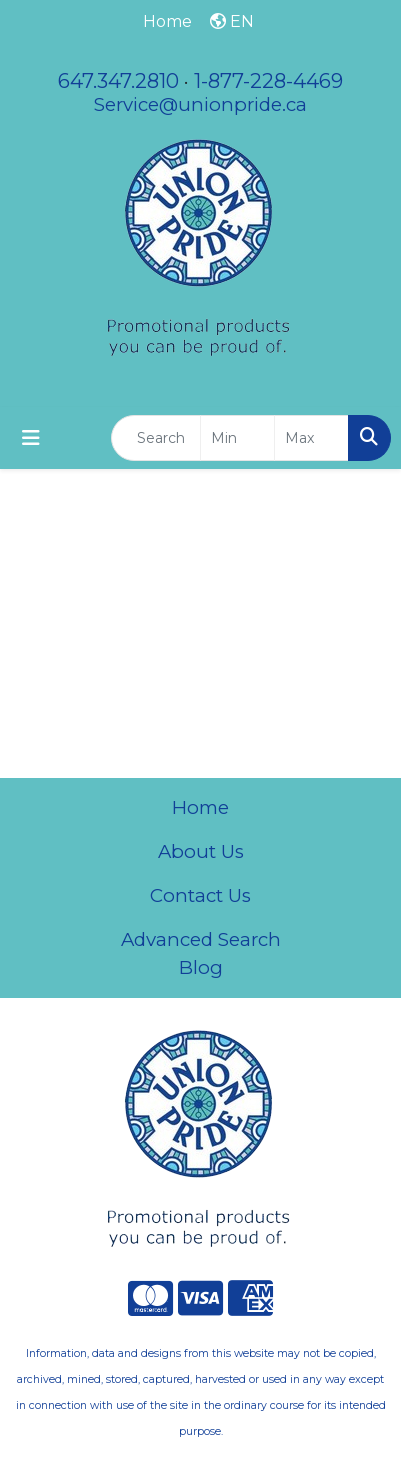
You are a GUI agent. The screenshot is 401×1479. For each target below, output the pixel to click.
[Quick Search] (156, 438)
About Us (201, 851)
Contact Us (200, 895)
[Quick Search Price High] (311, 438)
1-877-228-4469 (268, 81)
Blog (201, 967)
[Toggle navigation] (31, 438)
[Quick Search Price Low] (237, 438)
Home (200, 807)
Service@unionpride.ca (200, 104)
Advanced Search (201, 939)
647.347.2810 (118, 81)
